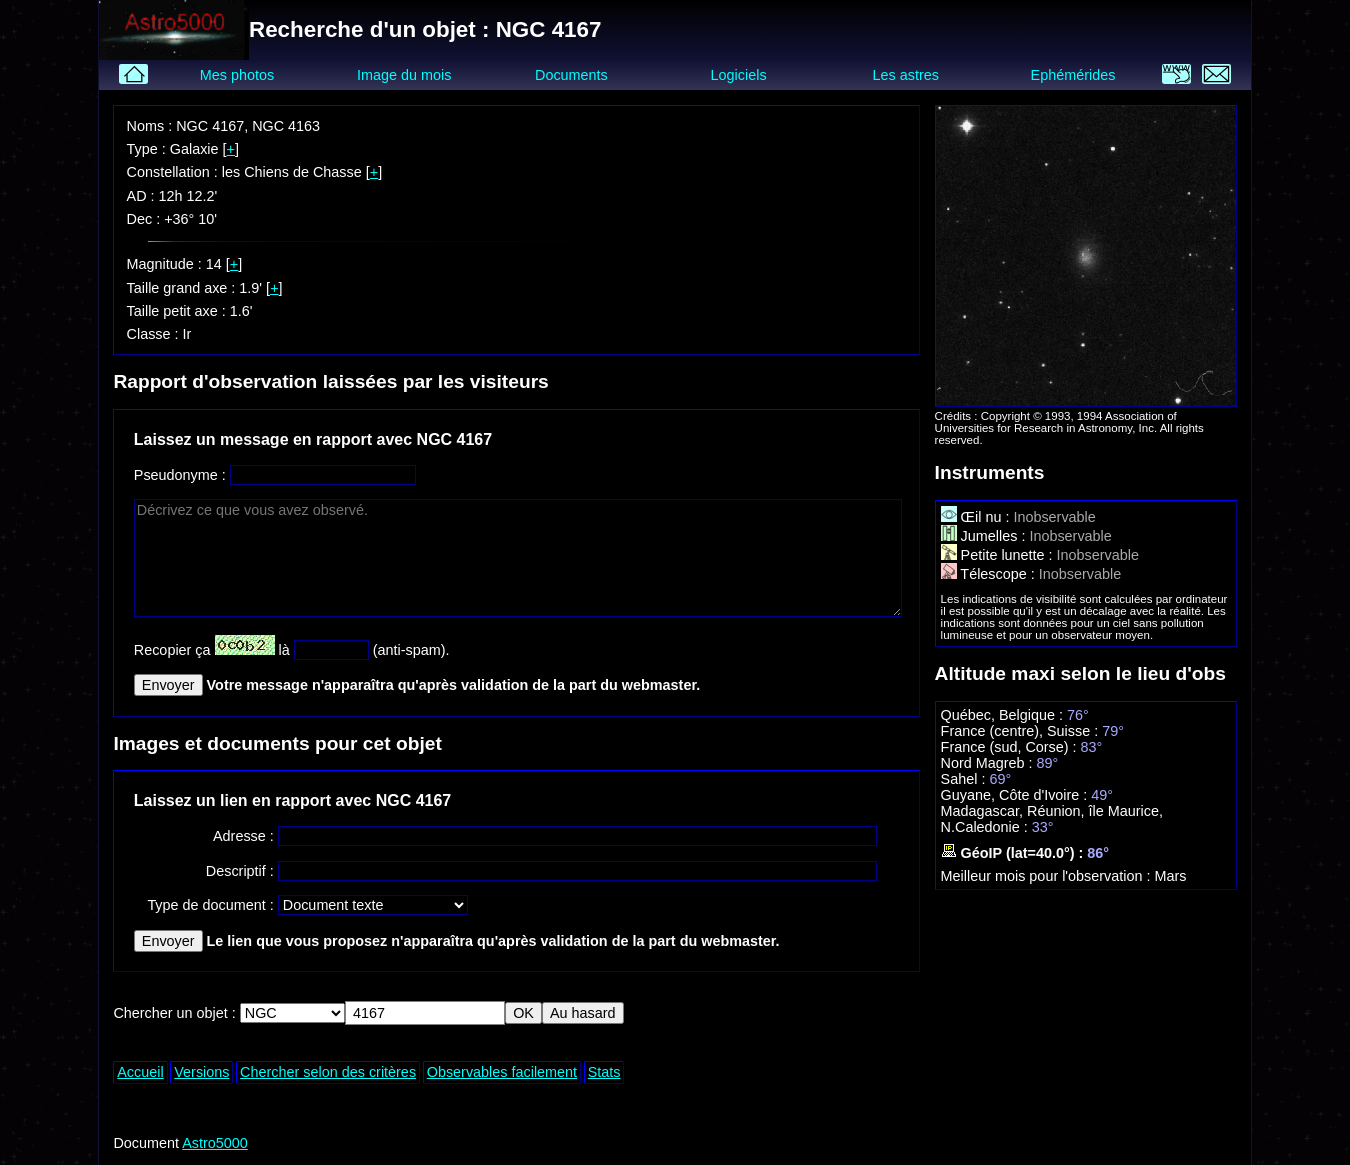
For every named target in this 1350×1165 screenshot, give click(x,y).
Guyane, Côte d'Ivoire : (1016, 795)
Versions (201, 1072)
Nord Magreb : (989, 763)
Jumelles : (985, 536)
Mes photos (237, 75)
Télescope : (990, 574)
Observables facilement (502, 1072)
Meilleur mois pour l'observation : (1048, 876)
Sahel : (965, 779)
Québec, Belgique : (1004, 715)
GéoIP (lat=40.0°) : (1014, 853)
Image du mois (404, 75)
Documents (571, 75)
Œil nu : (977, 517)
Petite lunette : (999, 555)
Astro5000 (215, 1143)
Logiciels (739, 75)
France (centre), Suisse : (1022, 731)
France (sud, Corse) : (1011, 747)
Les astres (906, 75)
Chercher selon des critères (328, 1072)
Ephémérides (1073, 75)
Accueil (140, 1072)
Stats (604, 1072)
